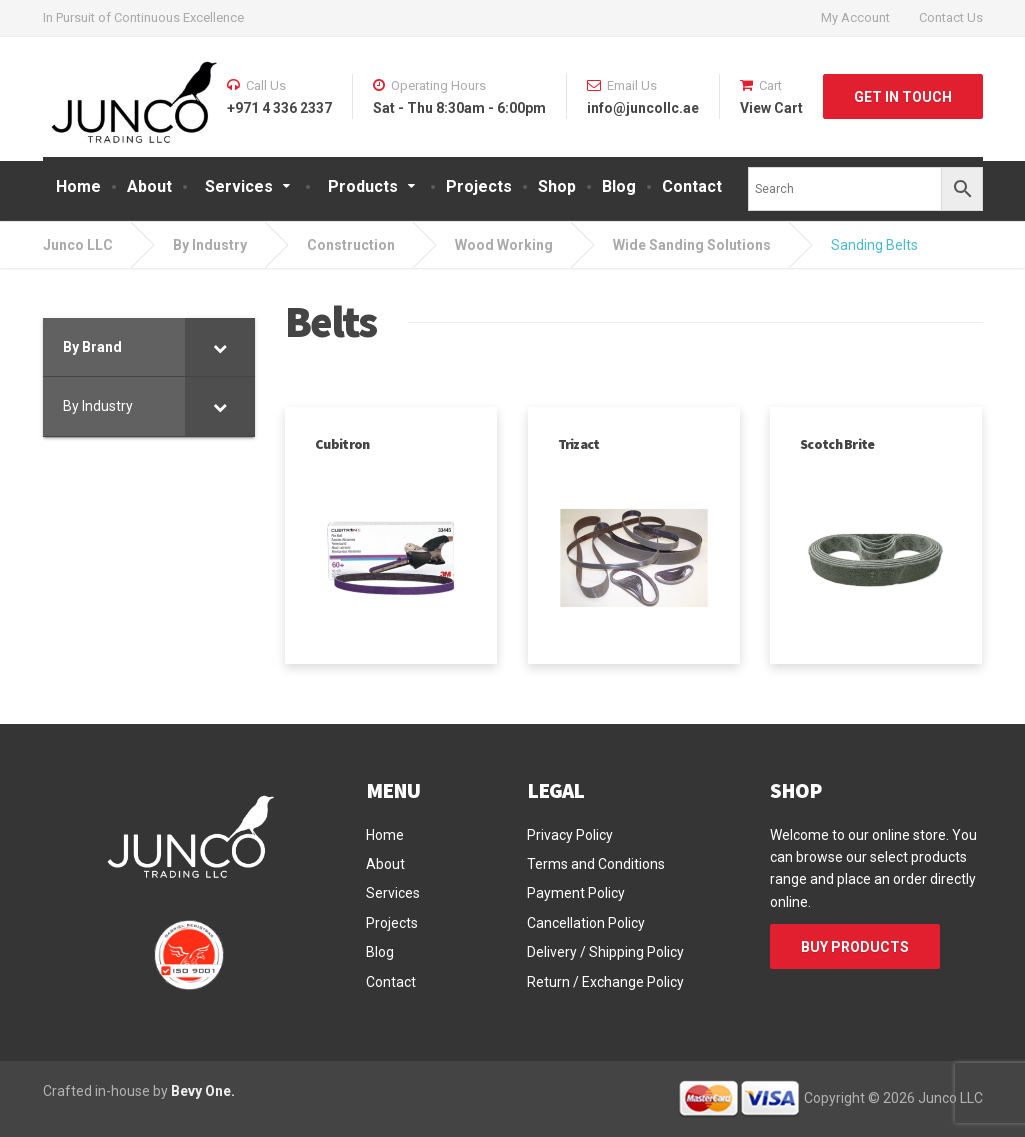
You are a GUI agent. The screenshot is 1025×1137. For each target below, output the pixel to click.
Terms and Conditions (596, 864)
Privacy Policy (570, 835)
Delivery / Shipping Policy (605, 952)
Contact (692, 186)
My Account (855, 17)
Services (239, 186)
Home (78, 186)
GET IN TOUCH (903, 97)
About (149, 186)
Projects (479, 186)
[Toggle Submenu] (220, 347)
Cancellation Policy (586, 923)
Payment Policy (576, 893)
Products (363, 186)
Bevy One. (203, 1091)
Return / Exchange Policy (605, 982)
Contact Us (951, 17)
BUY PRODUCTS (855, 947)
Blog (619, 186)
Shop (557, 186)
